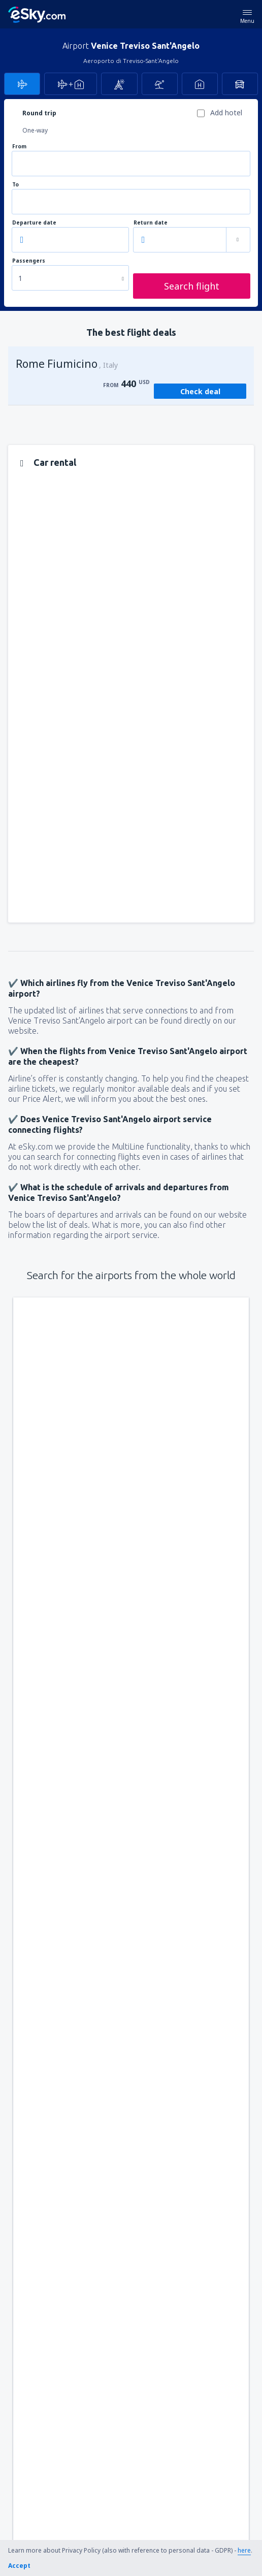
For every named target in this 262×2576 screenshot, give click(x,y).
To (15, 184)
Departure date (34, 222)
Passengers (28, 261)
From (19, 146)
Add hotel (226, 112)
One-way (35, 130)
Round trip (39, 113)
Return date (151, 222)
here (244, 2550)
